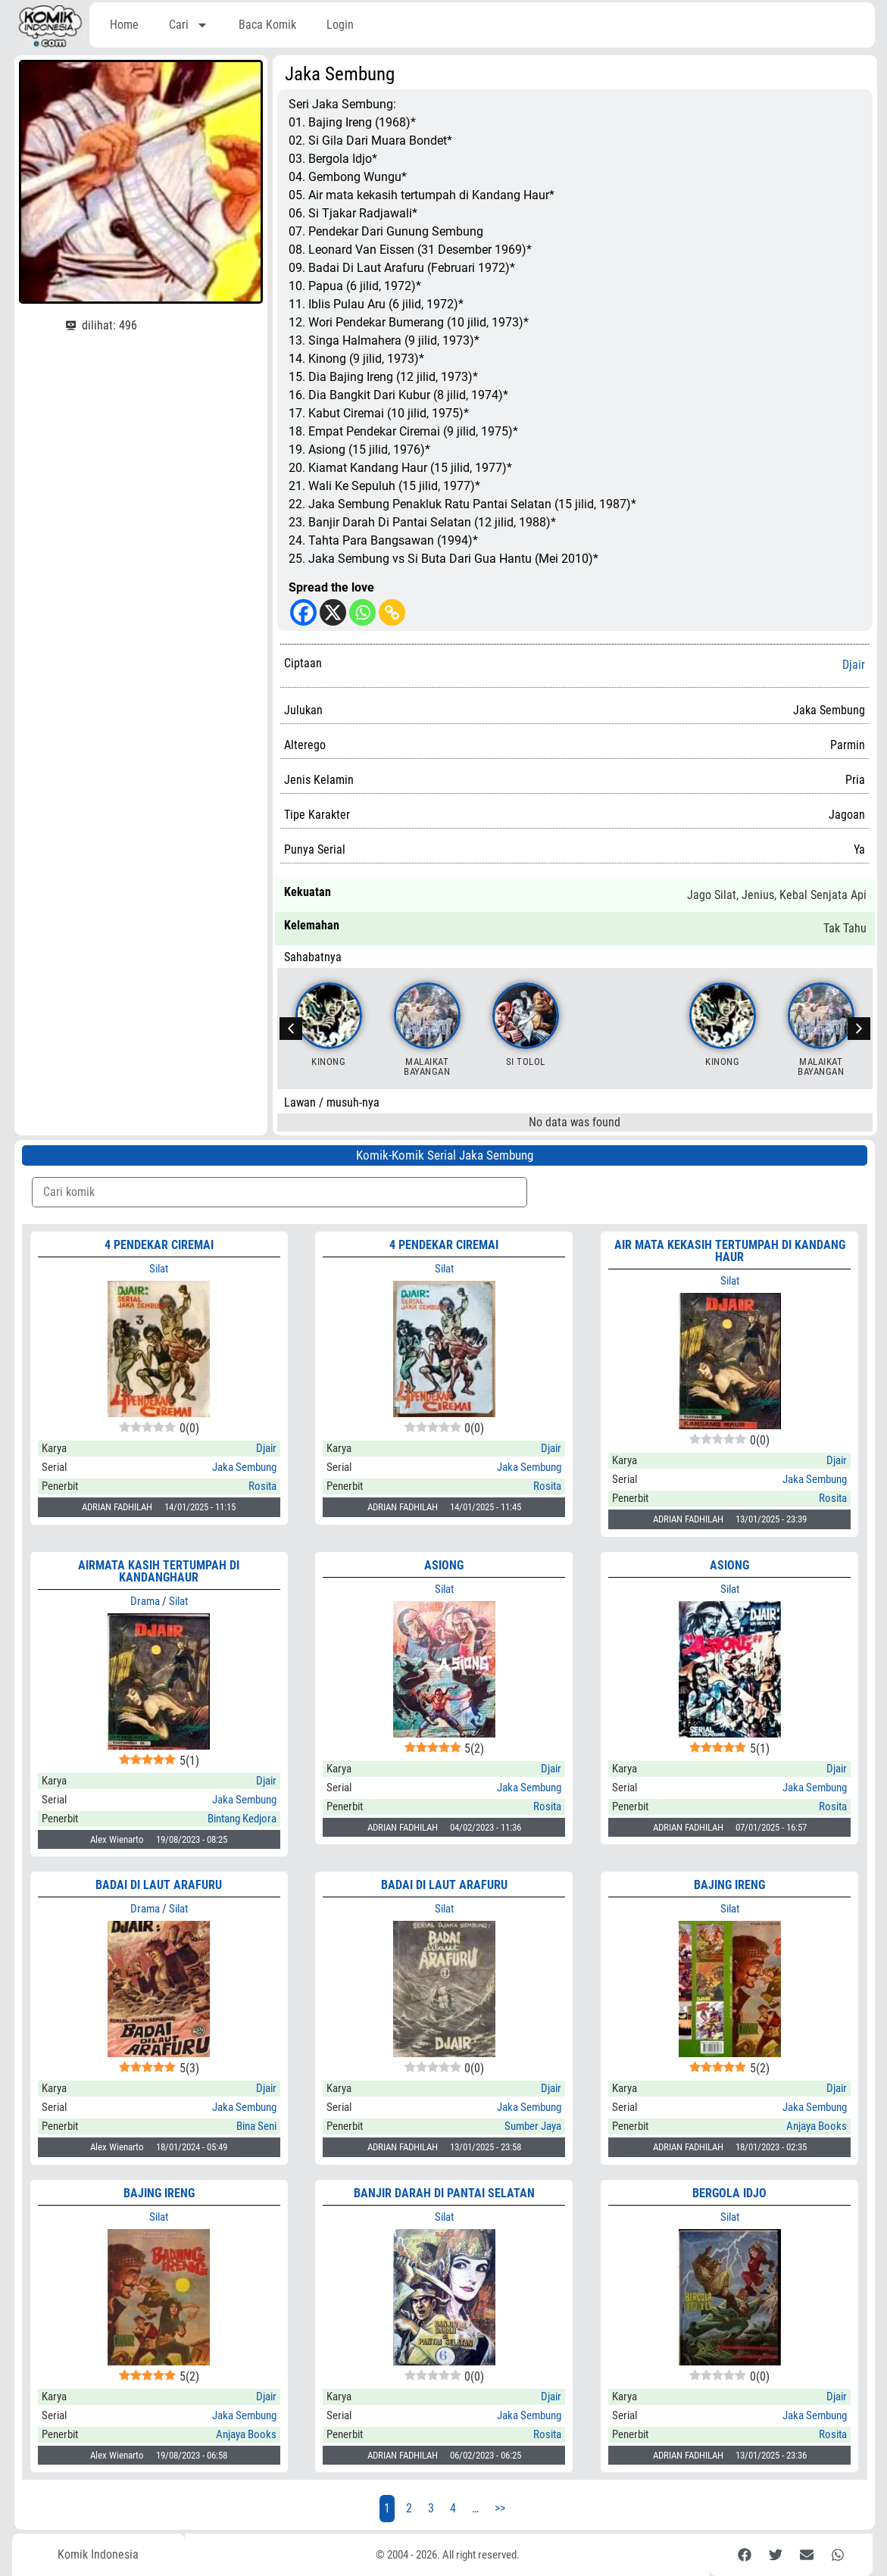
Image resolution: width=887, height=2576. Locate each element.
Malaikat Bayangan (427, 1066)
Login (340, 24)
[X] (333, 612)
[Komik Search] (279, 1192)
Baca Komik (267, 24)
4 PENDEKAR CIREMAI (159, 1245)
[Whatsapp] (362, 612)
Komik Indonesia (98, 2554)
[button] (859, 1028)
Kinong (328, 1061)
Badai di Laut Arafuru (158, 1885)
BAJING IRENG (729, 1885)
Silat (158, 1269)
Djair (853, 665)
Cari (188, 25)
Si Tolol (525, 1061)
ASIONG (444, 1565)
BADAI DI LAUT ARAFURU (444, 1885)
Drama (145, 1601)
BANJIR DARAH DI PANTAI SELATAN (444, 2193)
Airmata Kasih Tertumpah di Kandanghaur (158, 1571)
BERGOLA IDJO (729, 2193)
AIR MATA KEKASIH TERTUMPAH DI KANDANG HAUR (729, 1251)
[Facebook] (303, 612)
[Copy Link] (392, 612)
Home (124, 24)
